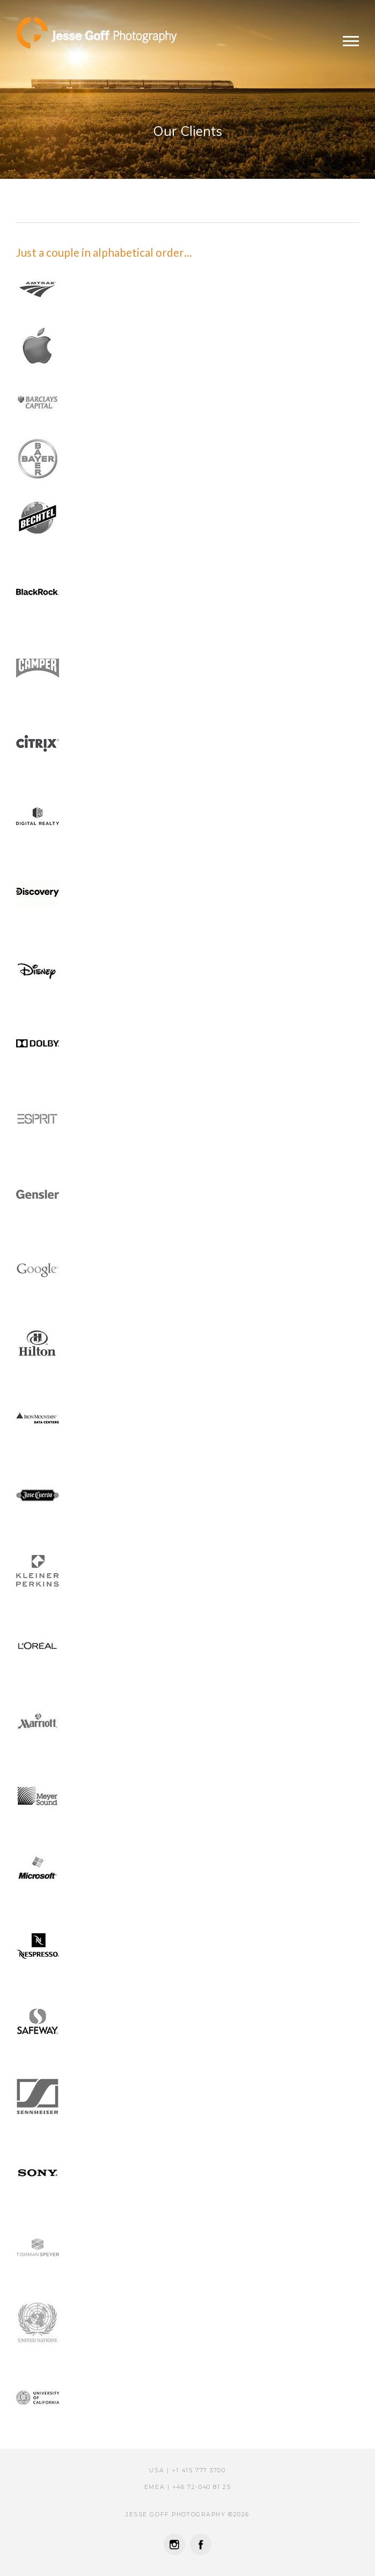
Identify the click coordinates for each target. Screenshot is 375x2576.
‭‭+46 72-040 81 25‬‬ (201, 2487)
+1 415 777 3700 (199, 2470)
